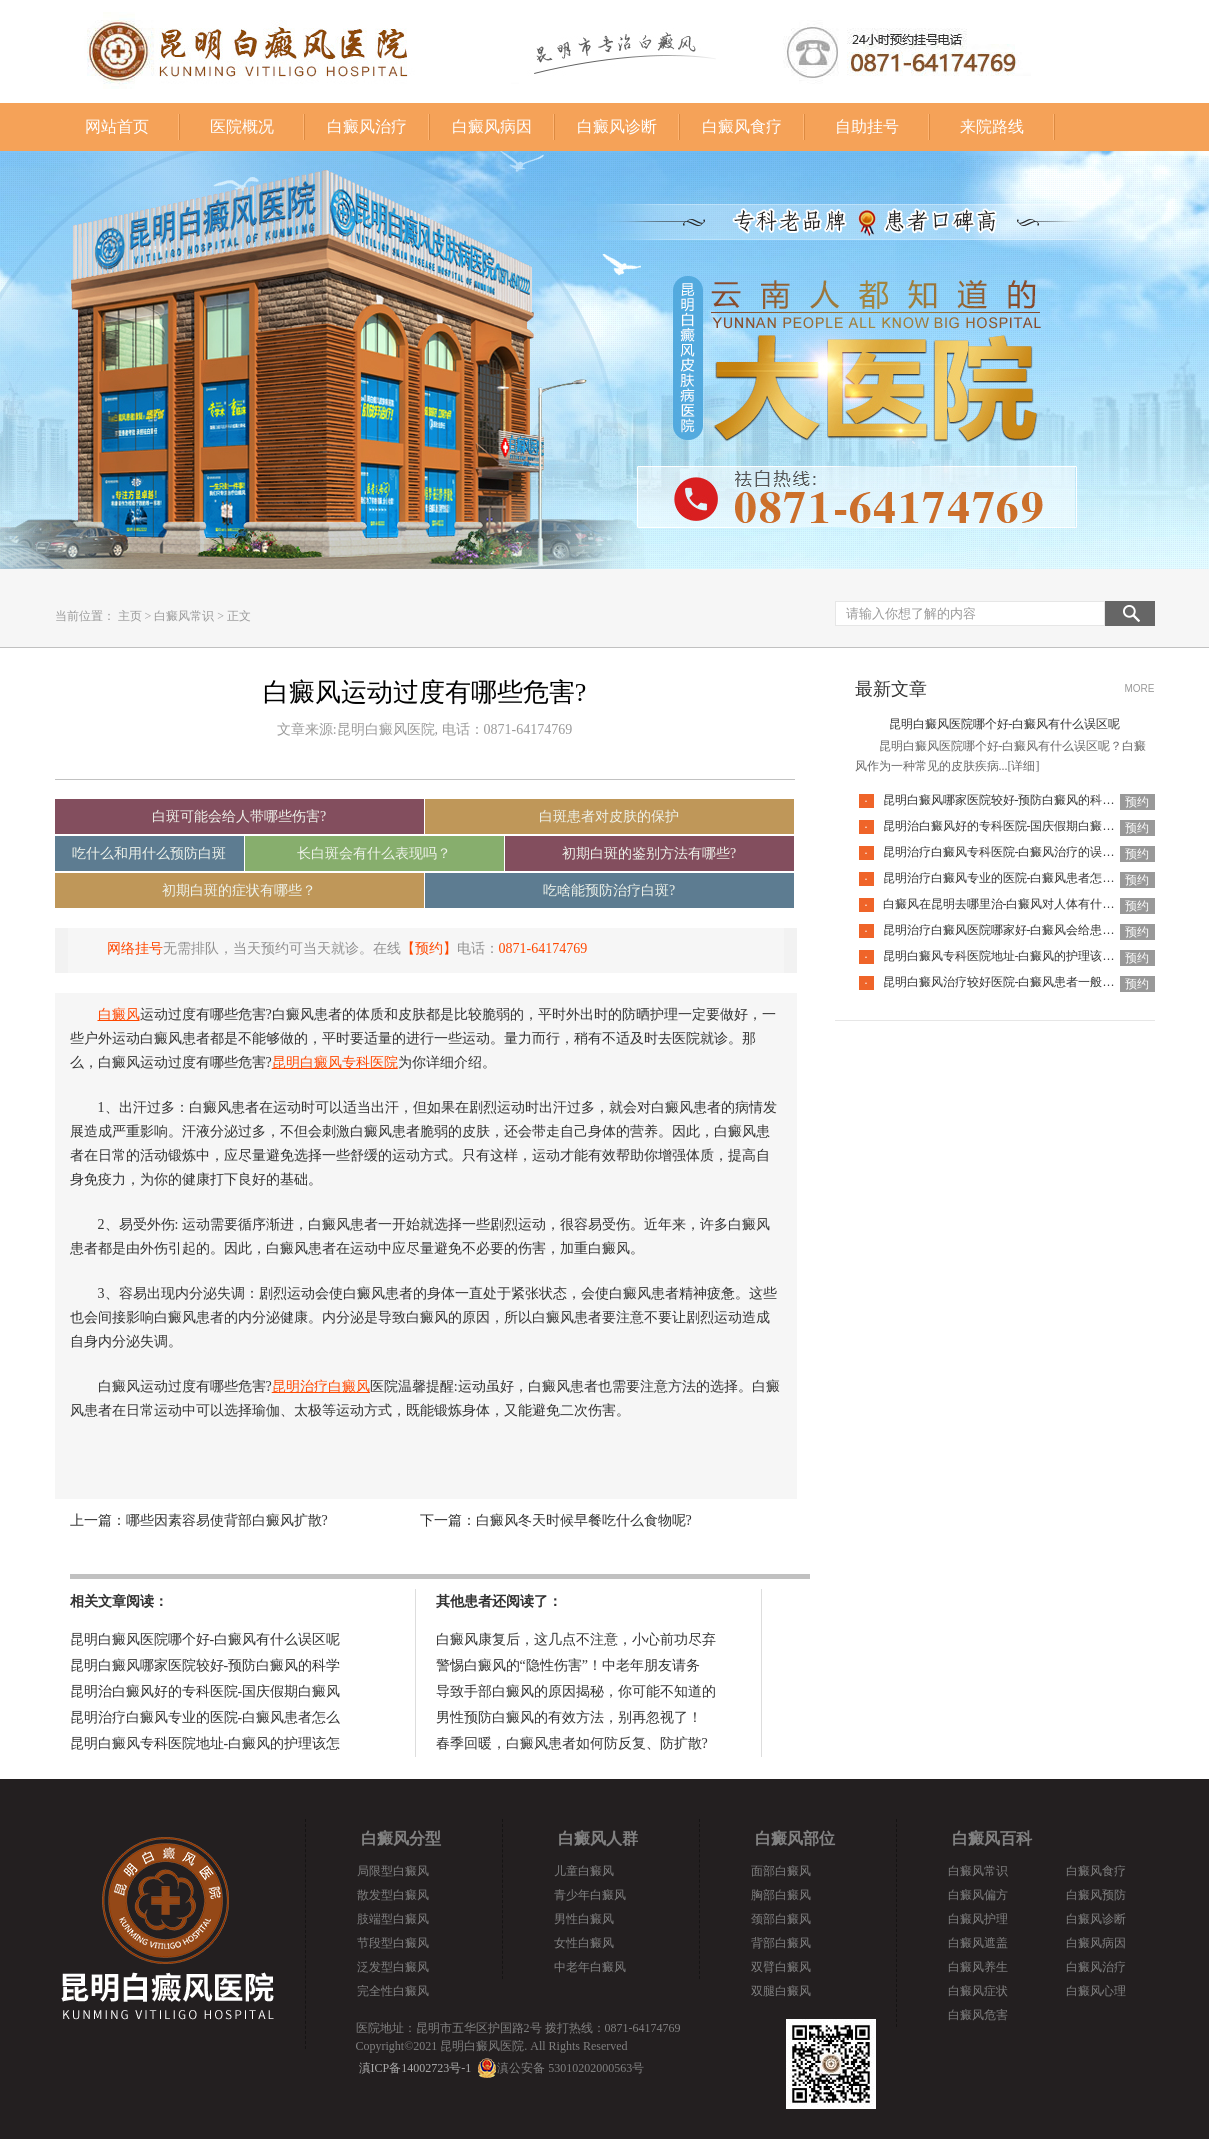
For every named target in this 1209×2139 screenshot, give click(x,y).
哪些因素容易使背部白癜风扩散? (227, 1520)
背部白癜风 (781, 1943)
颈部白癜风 (781, 1919)
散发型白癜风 (393, 1895)
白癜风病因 (492, 126)
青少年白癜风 (590, 1895)
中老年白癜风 (590, 1967)
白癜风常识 (184, 616)
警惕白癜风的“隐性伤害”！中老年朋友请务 (568, 1665)
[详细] (1024, 766)
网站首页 (117, 126)
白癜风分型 (401, 1838)
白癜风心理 (1096, 1991)
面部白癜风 (781, 1871)
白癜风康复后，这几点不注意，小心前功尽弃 (576, 1639)
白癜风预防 (1096, 1895)
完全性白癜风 (393, 1991)
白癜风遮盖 (978, 1943)
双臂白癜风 (781, 1967)
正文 (239, 616)
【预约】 (429, 948)
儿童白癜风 (584, 1871)
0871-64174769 (543, 948)
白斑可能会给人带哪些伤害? (239, 816)
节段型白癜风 (393, 1943)
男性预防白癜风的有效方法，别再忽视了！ (569, 1717)
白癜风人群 (598, 1838)
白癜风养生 (978, 1967)
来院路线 (992, 126)
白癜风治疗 (367, 126)
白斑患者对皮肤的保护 (609, 816)
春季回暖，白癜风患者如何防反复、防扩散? (572, 1743)
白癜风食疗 (742, 126)
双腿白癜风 (781, 1991)
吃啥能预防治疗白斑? (609, 890)
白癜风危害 (978, 2015)
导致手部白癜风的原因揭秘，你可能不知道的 (576, 1691)
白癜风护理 (978, 1919)
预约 (1137, 802)
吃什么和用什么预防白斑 (149, 853)
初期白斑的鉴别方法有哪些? (649, 853)
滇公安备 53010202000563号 (570, 2068)
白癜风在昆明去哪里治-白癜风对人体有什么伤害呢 (1017, 904)
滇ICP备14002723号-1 (415, 2068)
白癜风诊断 (617, 126)
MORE (1140, 688)
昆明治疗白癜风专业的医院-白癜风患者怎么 (205, 1717)
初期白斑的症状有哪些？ (239, 890)
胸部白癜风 (781, 1895)
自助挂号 (867, 126)
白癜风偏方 (978, 1895)
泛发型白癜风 (393, 1967)
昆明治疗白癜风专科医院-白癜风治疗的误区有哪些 (1017, 852)
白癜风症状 (978, 1991)
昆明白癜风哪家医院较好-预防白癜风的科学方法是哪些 (1029, 800)
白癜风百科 (992, 1838)
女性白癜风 (584, 1943)
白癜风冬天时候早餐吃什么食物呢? (584, 1520)
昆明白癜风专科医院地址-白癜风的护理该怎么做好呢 (1023, 956)
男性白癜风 (584, 1919)
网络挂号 (135, 948)
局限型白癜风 (393, 1871)
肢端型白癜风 (393, 1919)
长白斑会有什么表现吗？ (374, 853)
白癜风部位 (795, 1838)
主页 (130, 616)
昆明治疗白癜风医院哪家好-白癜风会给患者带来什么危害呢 (1041, 930)
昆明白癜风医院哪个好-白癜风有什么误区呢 (205, 1639)
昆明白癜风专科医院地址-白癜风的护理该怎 (205, 1743)
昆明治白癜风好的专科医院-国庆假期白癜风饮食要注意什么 (1041, 826)
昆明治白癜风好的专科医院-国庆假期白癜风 (205, 1691)
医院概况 (242, 126)
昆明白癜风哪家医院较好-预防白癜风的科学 (205, 1665)
